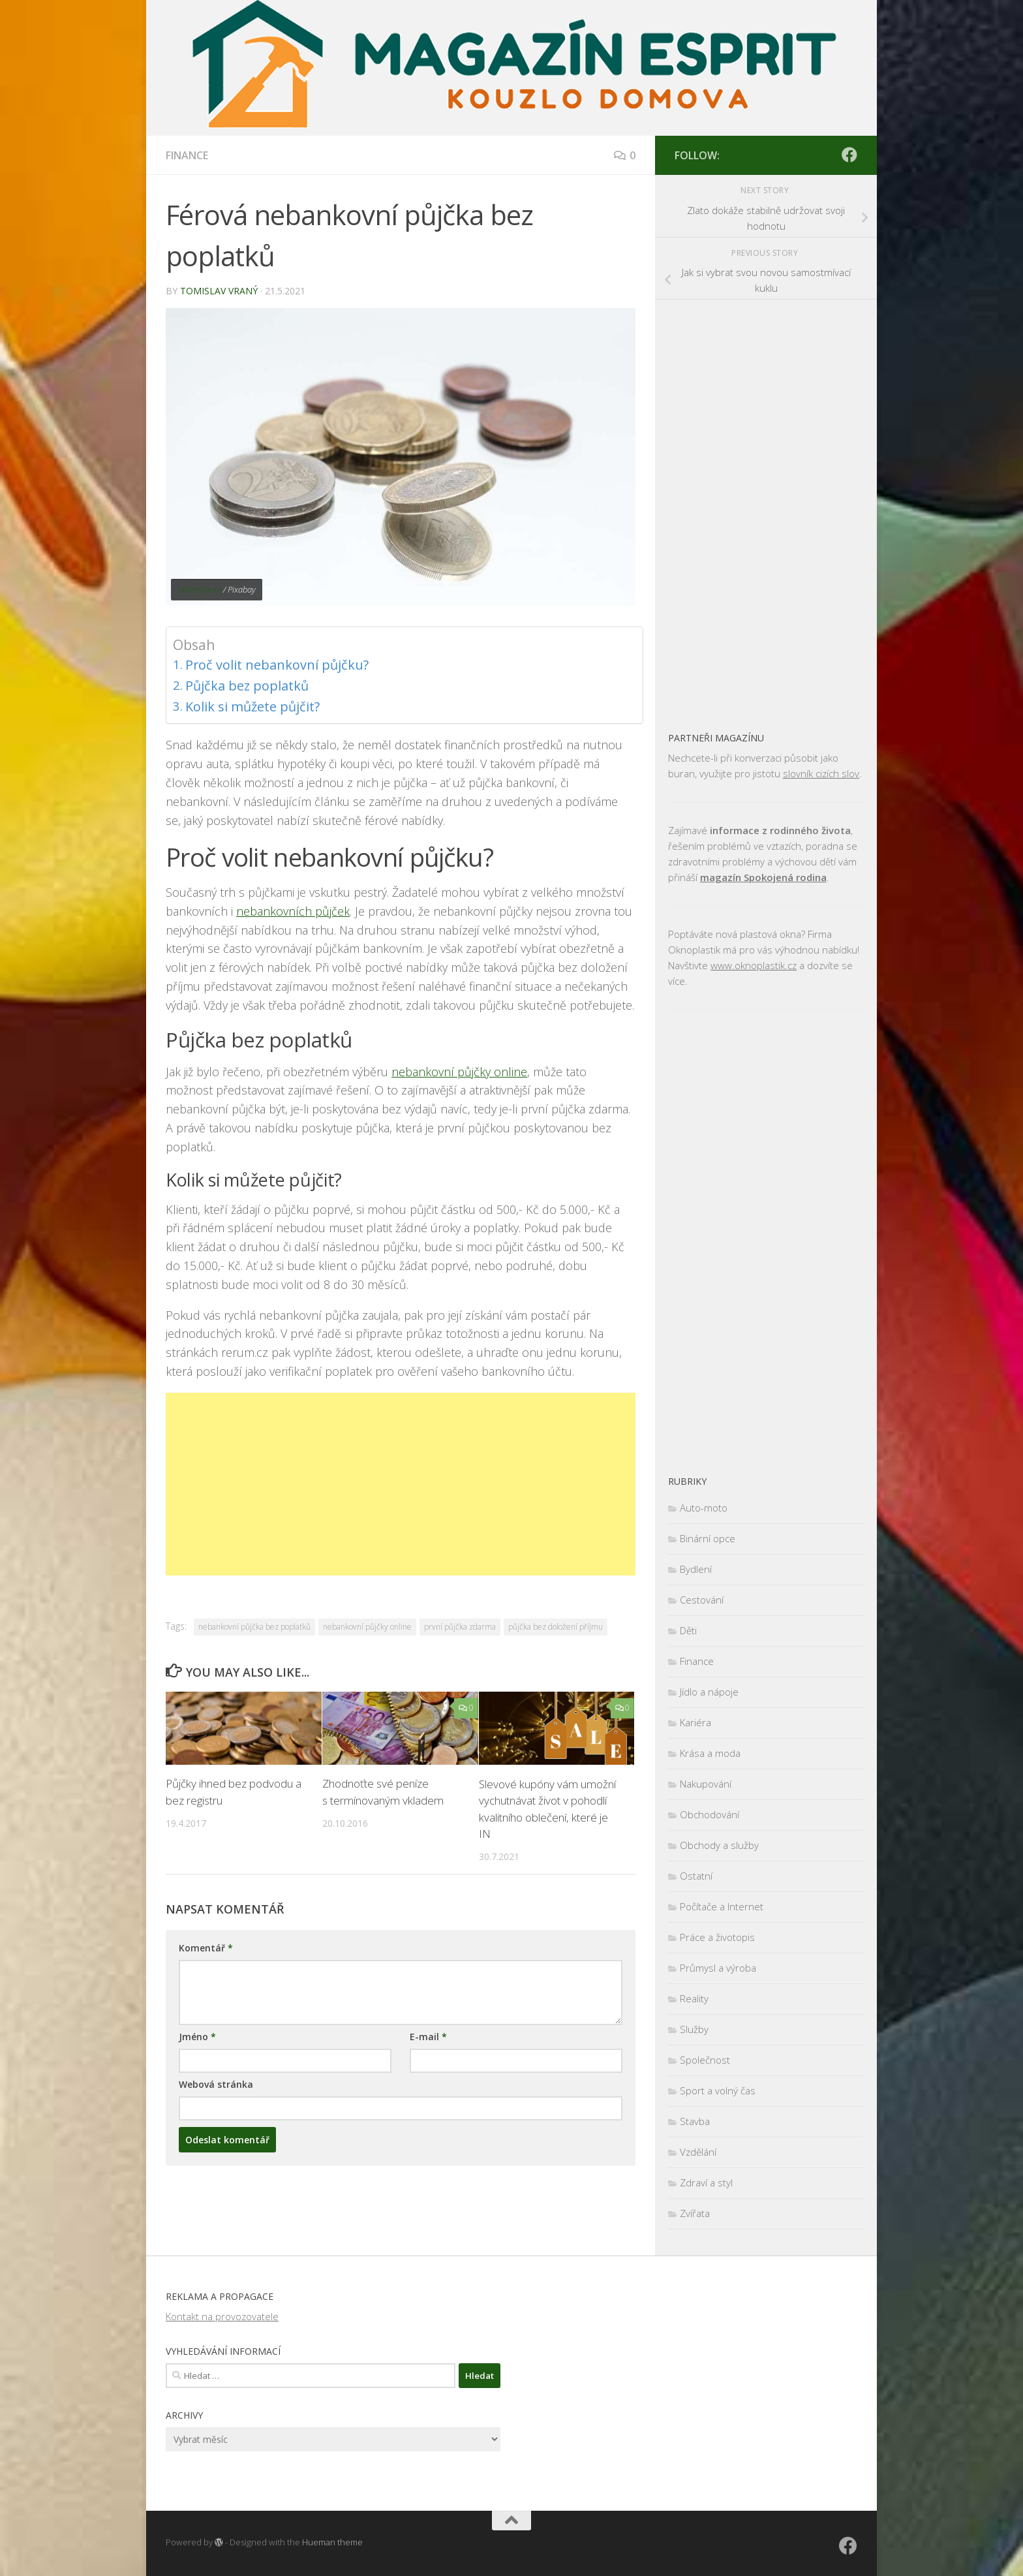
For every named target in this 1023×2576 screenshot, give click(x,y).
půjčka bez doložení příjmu (555, 1626)
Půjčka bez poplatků (247, 685)
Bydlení (696, 1568)
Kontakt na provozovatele (222, 2316)
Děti (688, 1630)
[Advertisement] (400, 1484)
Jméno (197, 2036)
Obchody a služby (719, 1845)
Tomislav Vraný (219, 291)
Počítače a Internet (721, 1906)
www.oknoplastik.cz (753, 965)
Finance (187, 155)
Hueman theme (332, 2542)
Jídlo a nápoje (709, 1691)
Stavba (695, 2121)
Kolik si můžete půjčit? (253, 706)
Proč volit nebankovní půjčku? (277, 665)
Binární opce (707, 1538)
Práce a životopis (717, 1937)
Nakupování (705, 1783)
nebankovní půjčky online (459, 1071)
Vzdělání (698, 2151)
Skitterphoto (199, 589)
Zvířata (695, 2213)
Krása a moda (710, 1753)
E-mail (428, 2036)
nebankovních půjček (293, 911)
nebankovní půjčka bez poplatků (254, 1626)
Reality (694, 1998)
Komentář (206, 1948)
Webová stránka (216, 2084)
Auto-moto (703, 1507)
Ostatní (696, 1875)
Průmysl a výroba (718, 1967)
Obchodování (709, 1814)
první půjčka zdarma (460, 1626)
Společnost (705, 2059)
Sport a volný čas (718, 2090)
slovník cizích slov (821, 773)
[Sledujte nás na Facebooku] (849, 155)
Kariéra (695, 1722)
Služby (694, 2029)
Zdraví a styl (706, 2182)
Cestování (702, 1599)
